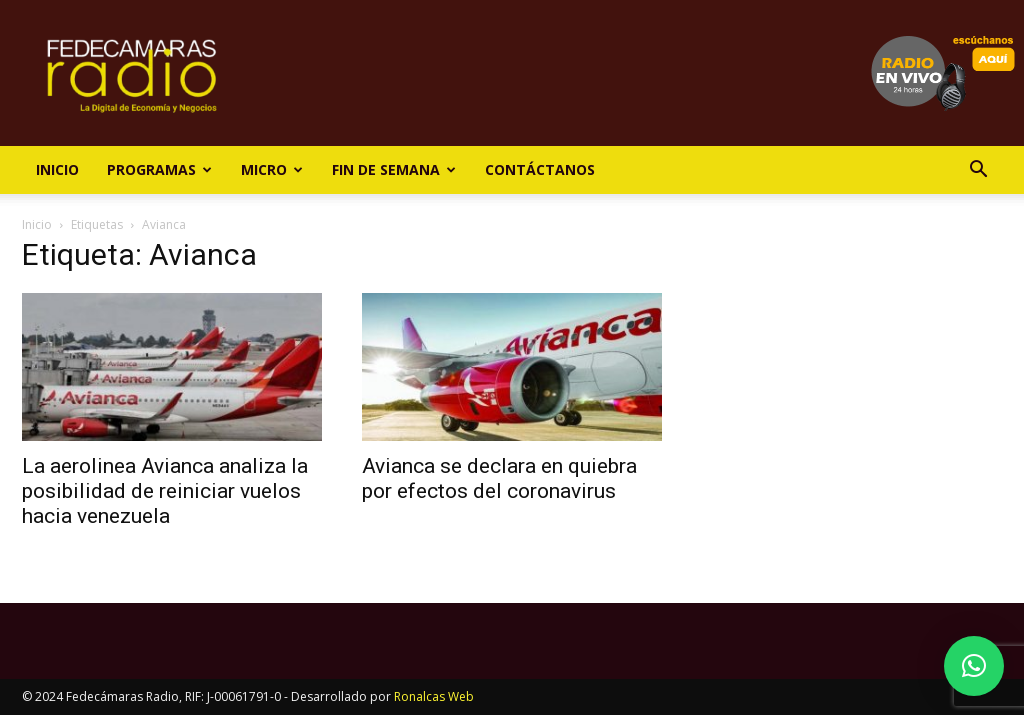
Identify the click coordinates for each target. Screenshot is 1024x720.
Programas (159, 169)
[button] (978, 171)
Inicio (57, 169)
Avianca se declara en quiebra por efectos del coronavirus (499, 478)
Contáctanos (540, 169)
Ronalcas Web (434, 696)
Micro (272, 169)
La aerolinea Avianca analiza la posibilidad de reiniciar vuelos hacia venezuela (165, 491)
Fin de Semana (394, 169)
